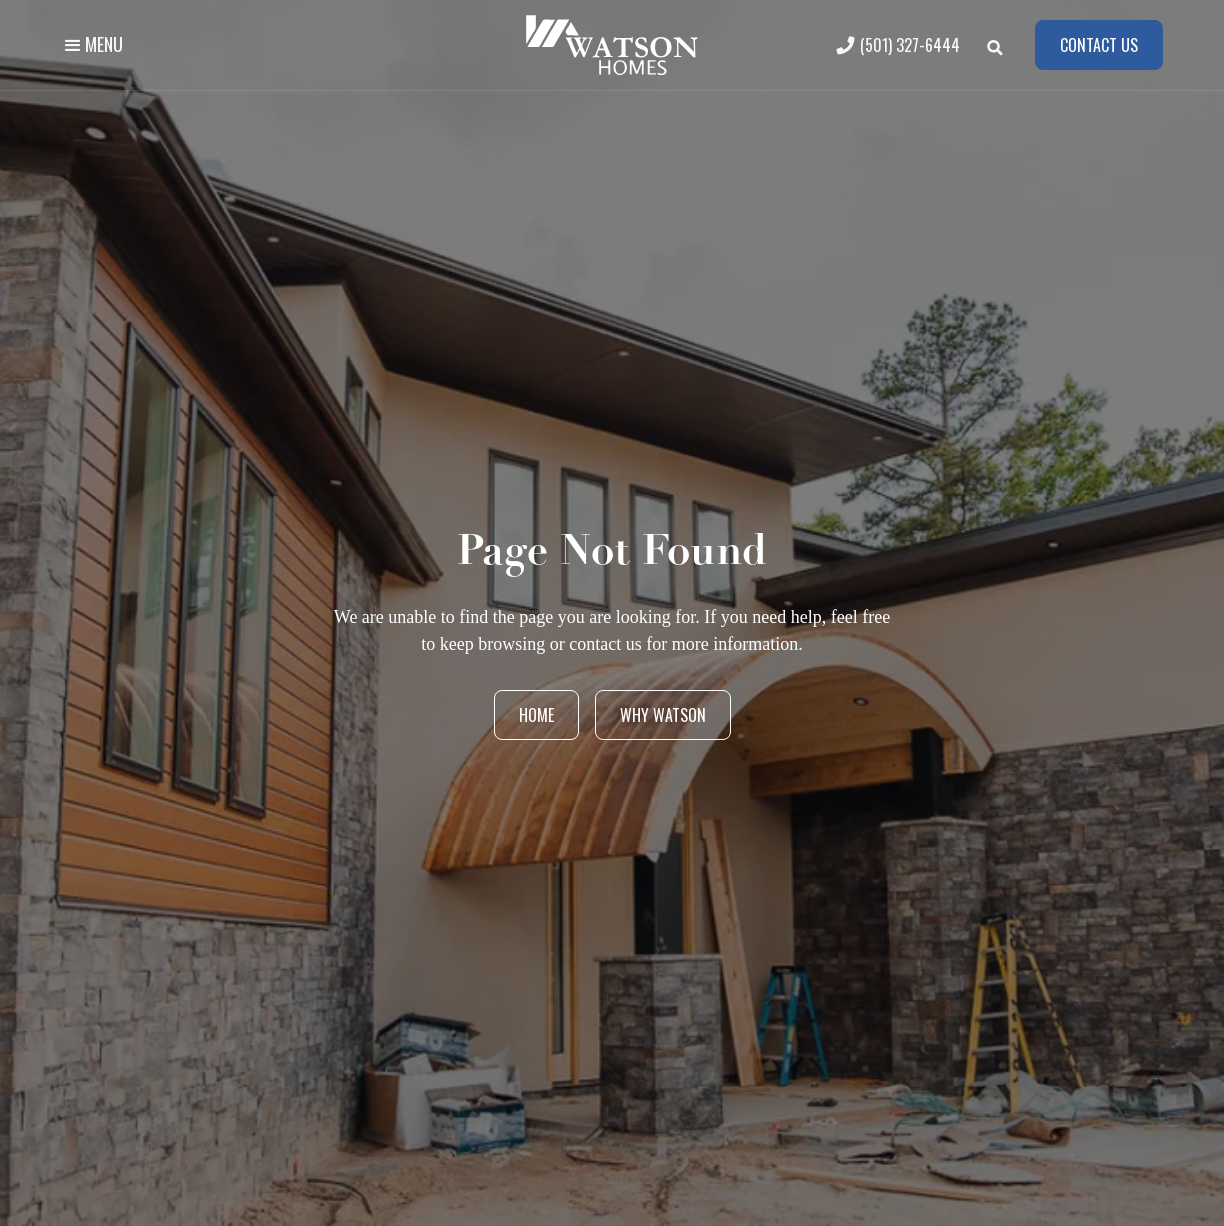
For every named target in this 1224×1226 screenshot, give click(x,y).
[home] (612, 45)
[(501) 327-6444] (903, 45)
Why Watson (663, 715)
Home (536, 715)
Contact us (1099, 45)
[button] (92, 45)
